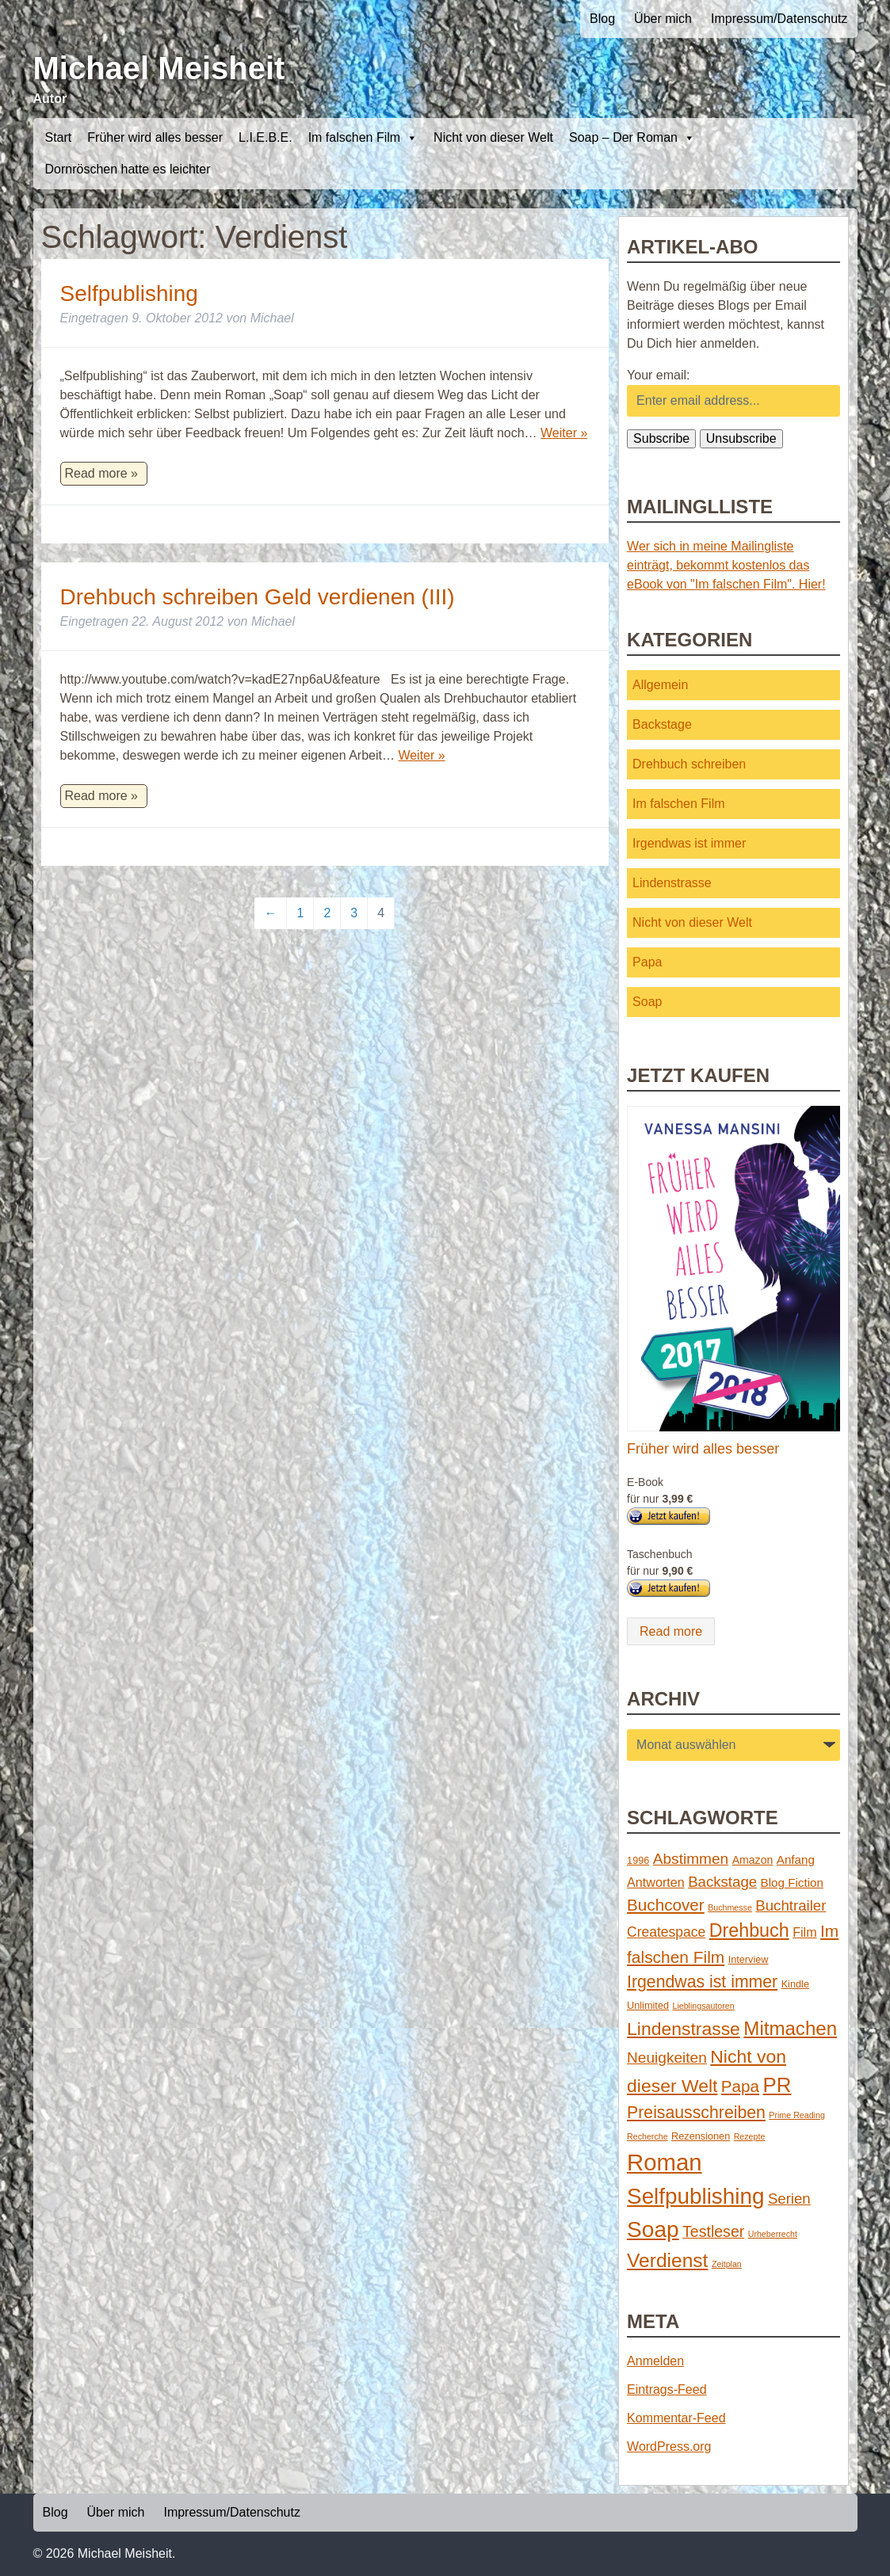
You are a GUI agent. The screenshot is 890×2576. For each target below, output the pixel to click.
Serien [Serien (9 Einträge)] (789, 2198)
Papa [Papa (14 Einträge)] (740, 2086)
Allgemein (660, 685)
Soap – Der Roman (632, 138)
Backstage (662, 724)
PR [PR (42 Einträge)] (777, 2085)
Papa (647, 962)
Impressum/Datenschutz (779, 18)
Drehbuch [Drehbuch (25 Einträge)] (749, 1930)
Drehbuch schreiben (689, 764)
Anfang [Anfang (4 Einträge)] (796, 1859)
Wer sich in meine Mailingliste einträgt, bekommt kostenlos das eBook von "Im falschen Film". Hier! (726, 565)
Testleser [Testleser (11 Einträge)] (713, 2231)
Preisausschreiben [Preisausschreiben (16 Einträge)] (696, 2112)
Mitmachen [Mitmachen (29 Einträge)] (790, 2028)
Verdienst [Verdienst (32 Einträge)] (667, 2260)
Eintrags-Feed (667, 2389)
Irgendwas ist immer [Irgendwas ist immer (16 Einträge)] (702, 1981)
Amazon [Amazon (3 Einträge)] (752, 1860)
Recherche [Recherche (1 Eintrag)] (647, 2136)
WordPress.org (669, 2446)
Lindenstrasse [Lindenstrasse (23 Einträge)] (683, 2028)
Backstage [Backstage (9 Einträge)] (722, 1881)
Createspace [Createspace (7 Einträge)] (666, 1932)
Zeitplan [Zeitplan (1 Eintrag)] (727, 2264)
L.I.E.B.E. (265, 137)
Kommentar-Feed (676, 2418)
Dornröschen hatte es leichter (128, 169)
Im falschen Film (363, 138)
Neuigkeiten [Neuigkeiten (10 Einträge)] (667, 2057)
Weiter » (563, 433)
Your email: (658, 375)
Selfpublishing (129, 293)
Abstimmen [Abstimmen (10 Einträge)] (690, 1858)
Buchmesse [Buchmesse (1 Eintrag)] (730, 1907)
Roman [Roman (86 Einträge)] (664, 2162)
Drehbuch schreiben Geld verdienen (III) (257, 597)
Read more (671, 1631)
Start (58, 137)
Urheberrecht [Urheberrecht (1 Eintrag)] (772, 2234)
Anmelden (655, 2361)
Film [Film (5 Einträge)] (804, 1932)
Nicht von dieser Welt (493, 137)
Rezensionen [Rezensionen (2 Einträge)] (700, 2136)
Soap (647, 1001)
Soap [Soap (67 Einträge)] (653, 2229)
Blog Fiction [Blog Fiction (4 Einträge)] (792, 1882)
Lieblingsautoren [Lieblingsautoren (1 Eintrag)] (703, 2005)
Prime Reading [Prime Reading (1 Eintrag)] (796, 2115)
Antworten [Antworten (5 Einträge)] (656, 1882)
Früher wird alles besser (155, 137)
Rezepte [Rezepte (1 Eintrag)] (750, 2136)
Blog (602, 18)
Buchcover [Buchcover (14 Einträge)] (666, 1905)
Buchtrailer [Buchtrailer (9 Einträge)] (790, 1905)
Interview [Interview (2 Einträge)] (748, 1959)
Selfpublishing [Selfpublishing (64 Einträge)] (695, 2196)
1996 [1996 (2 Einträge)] (638, 1860)
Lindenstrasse (672, 883)
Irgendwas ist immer (689, 843)
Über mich (663, 18)
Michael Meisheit (159, 68)
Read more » (102, 473)
